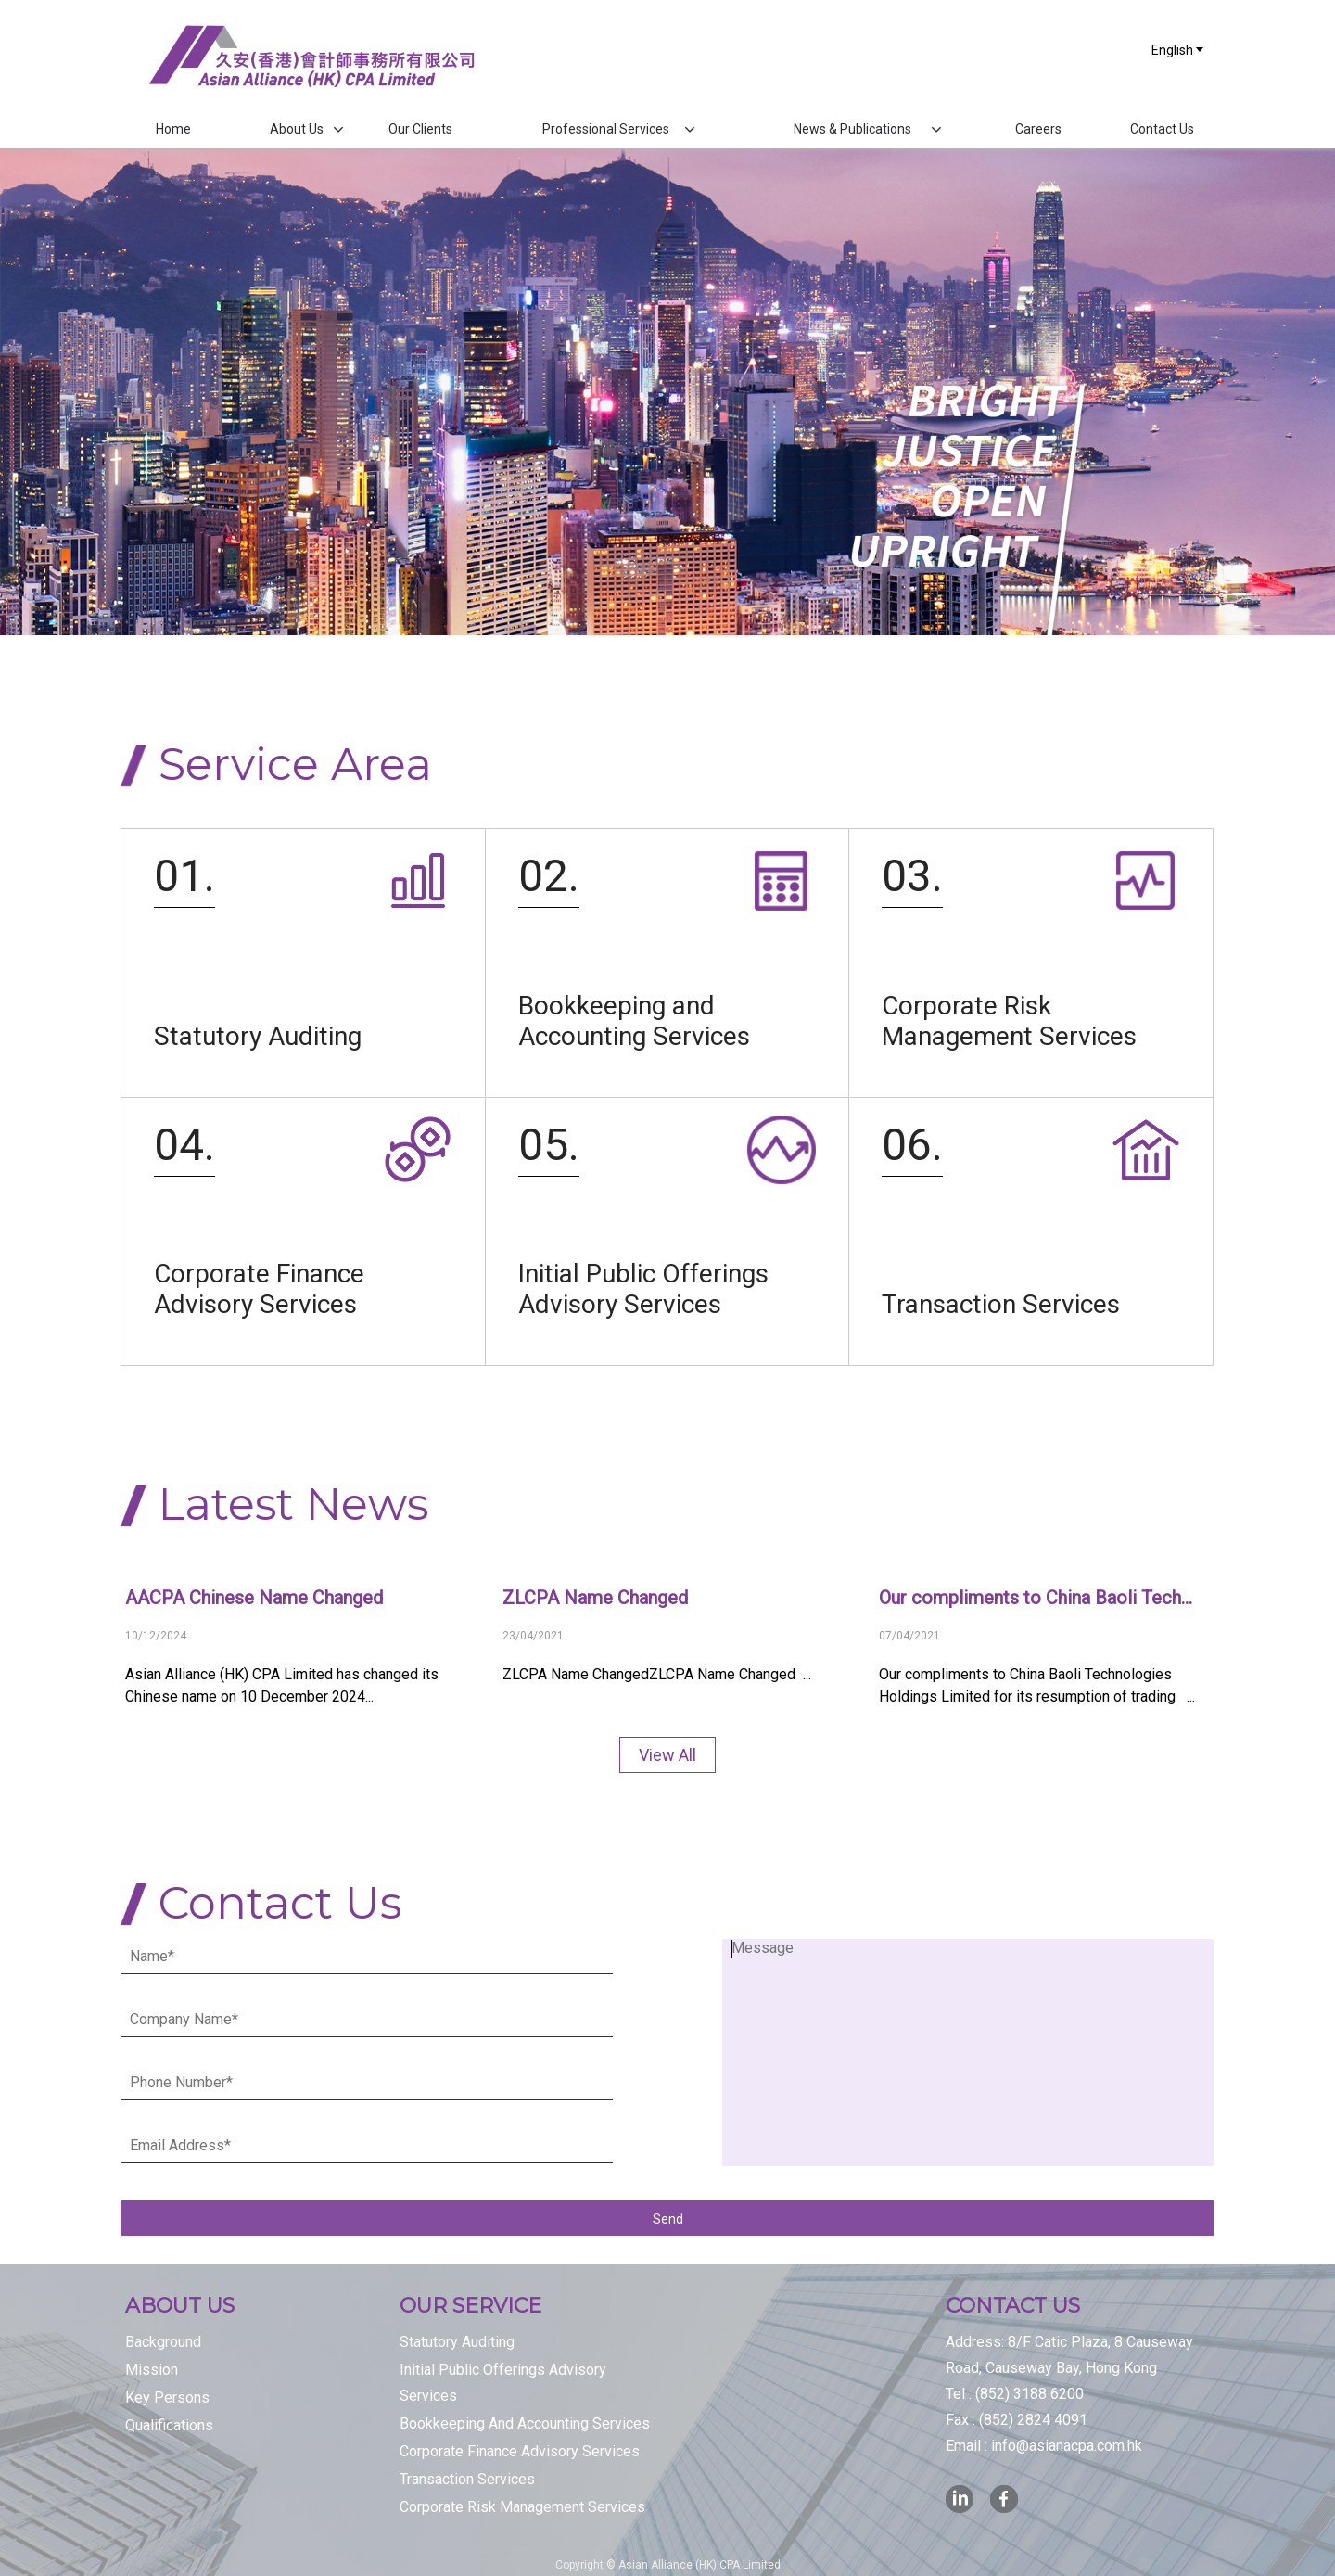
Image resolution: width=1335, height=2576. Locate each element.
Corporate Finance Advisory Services (520, 2451)
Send (668, 2219)
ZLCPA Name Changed (595, 1598)
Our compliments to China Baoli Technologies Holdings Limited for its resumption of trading (1040, 1598)
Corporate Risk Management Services (522, 2507)
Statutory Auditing (457, 2342)
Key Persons (167, 2397)
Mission (151, 2369)
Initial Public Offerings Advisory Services (503, 2382)
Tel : (1015, 2394)
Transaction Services (467, 2479)
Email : (1044, 2446)
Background (163, 2342)
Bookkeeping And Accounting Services (525, 2423)
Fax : (1016, 2420)
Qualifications (169, 2425)
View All (667, 1755)
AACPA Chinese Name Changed (254, 1598)
